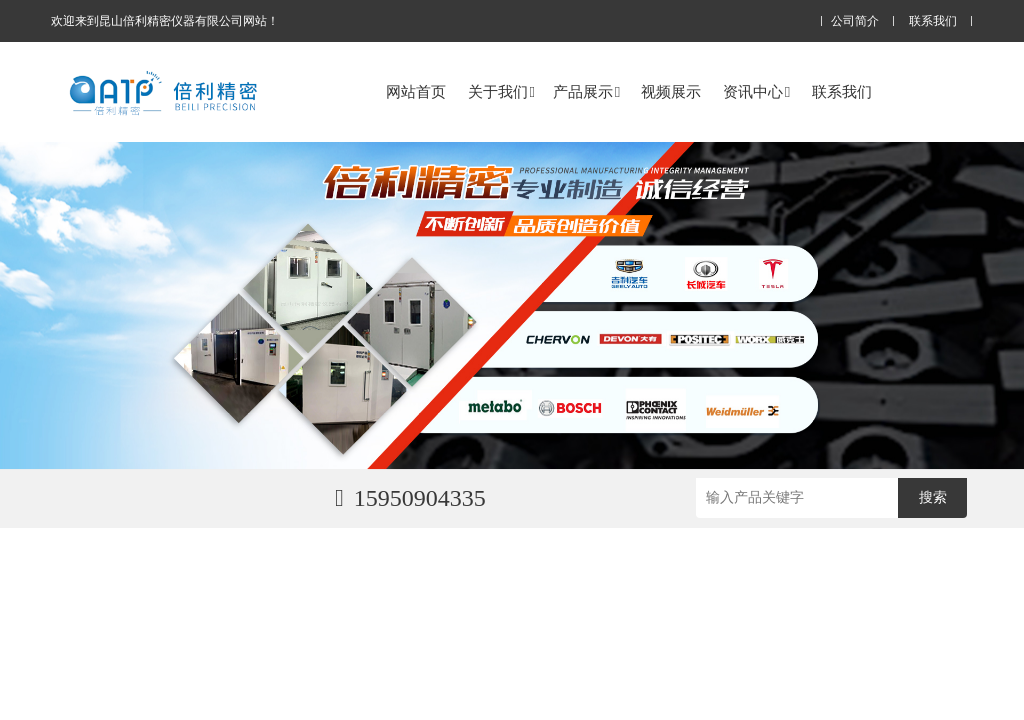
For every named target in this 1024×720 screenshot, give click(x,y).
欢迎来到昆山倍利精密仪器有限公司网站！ (165, 21)
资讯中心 (756, 91)
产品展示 (586, 91)
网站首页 (416, 91)
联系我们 (933, 21)
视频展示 (671, 91)
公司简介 (855, 21)
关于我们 (501, 91)
